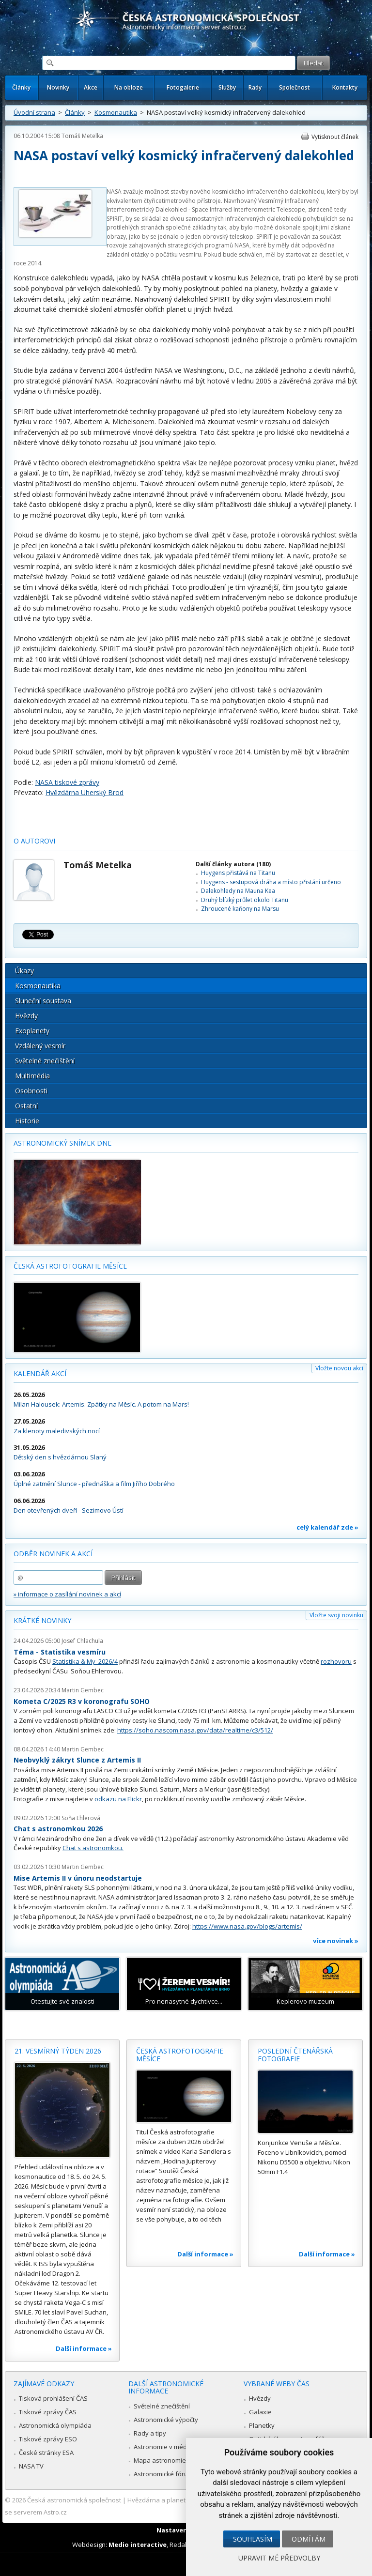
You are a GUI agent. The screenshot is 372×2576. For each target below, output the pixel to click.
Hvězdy (26, 1015)
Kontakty (344, 87)
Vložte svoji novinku (336, 1615)
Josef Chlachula (82, 1641)
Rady (255, 87)
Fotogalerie (183, 87)
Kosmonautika (115, 112)
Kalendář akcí (40, 1373)
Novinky (58, 87)
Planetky (262, 2425)
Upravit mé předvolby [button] (279, 2557)
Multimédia (32, 1075)
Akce (90, 87)
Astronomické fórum (163, 2473)
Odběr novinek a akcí (53, 1553)
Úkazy (24, 970)
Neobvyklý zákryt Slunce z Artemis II (77, 1759)
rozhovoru (336, 1661)
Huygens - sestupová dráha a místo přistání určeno (271, 882)
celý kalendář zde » (327, 1527)
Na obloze (128, 87)
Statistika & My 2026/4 (85, 1661)
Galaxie (260, 2411)
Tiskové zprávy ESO (48, 2439)
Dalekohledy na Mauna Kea (238, 891)
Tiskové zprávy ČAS (48, 2411)
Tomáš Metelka (82, 136)
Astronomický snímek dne (62, 1143)
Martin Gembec (83, 1690)
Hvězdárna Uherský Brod (85, 792)
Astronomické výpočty (166, 2419)
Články (21, 87)
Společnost (294, 87)
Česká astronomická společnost (74, 2500)
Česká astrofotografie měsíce (70, 1266)
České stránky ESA (46, 2452)
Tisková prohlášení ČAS (53, 2398)
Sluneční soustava (43, 1000)
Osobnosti (31, 1090)
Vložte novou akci (339, 1368)
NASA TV (31, 2466)
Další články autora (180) (233, 864)
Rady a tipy (150, 2433)
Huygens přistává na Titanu (238, 873)
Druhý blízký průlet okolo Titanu (244, 900)
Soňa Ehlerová (81, 1818)
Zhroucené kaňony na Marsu (240, 909)
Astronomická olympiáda (55, 2425)
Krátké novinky (42, 1620)
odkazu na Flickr (118, 1798)
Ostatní (26, 1105)
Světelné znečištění (45, 1060)
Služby (227, 87)
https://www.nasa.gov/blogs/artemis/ (247, 1926)
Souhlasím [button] (252, 2539)
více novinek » (335, 1940)
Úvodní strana (34, 112)
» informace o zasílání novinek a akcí (67, 1594)
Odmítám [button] (309, 2539)
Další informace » (84, 2348)
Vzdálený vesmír (40, 1045)
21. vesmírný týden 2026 (58, 2050)
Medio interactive (137, 2544)
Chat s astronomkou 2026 (58, 1828)
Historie (27, 1120)
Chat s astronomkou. (93, 1847)
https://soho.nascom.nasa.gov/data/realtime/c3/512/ (195, 1730)
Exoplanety (32, 1030)
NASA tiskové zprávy (67, 782)
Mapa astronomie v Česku (172, 2460)
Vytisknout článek (334, 137)
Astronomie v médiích (165, 2446)
